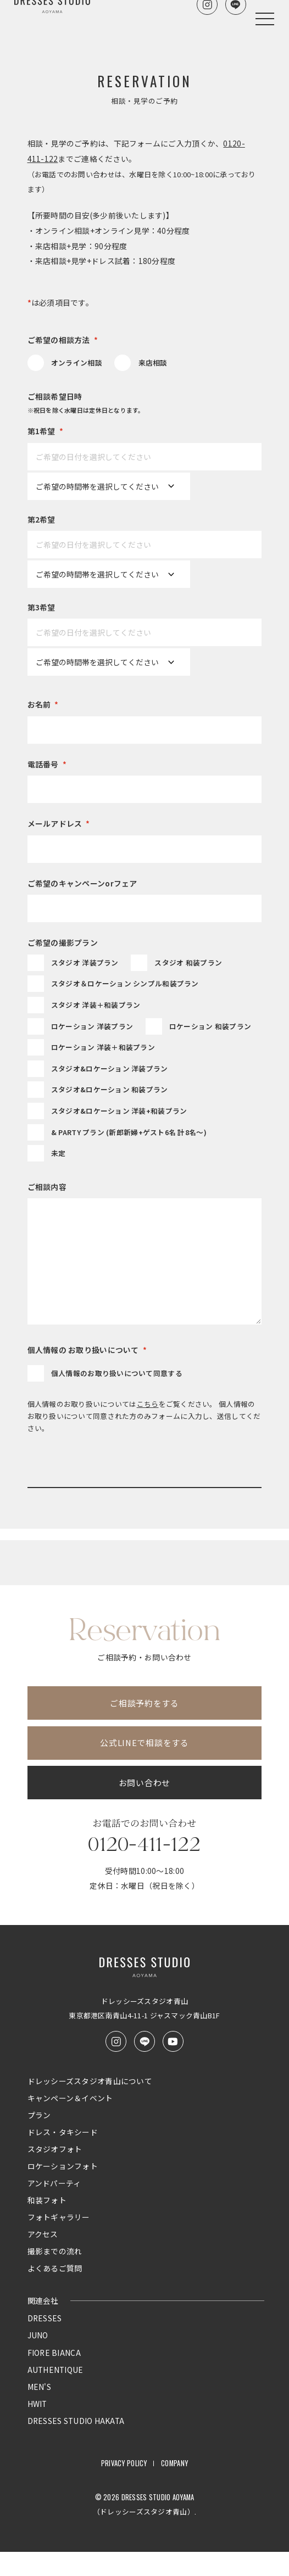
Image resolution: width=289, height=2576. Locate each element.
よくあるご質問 (54, 2292)
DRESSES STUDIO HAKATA (76, 2444)
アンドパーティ (54, 2207)
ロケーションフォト (62, 2190)
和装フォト (46, 2224)
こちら (148, 1404)
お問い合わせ (144, 1806)
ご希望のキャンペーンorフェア (82, 883)
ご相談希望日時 (144, 404)
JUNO (37, 2359)
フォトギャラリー (58, 2241)
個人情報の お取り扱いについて (87, 1350)
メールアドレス (58, 824)
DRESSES (44, 2342)
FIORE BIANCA (54, 2376)
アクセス (42, 2258)
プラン (39, 2139)
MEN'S (39, 2410)
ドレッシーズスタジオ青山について (89, 2105)
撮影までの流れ (54, 2275)
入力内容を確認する (144, 1500)
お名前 (43, 704)
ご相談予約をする (144, 1727)
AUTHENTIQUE (55, 2393)
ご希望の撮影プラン (62, 942)
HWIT (37, 2427)
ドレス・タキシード (62, 2156)
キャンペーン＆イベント (70, 2122)
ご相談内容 (46, 1186)
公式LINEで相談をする (144, 1767)
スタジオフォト (54, 2173)
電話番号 (46, 764)
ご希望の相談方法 (62, 340)
